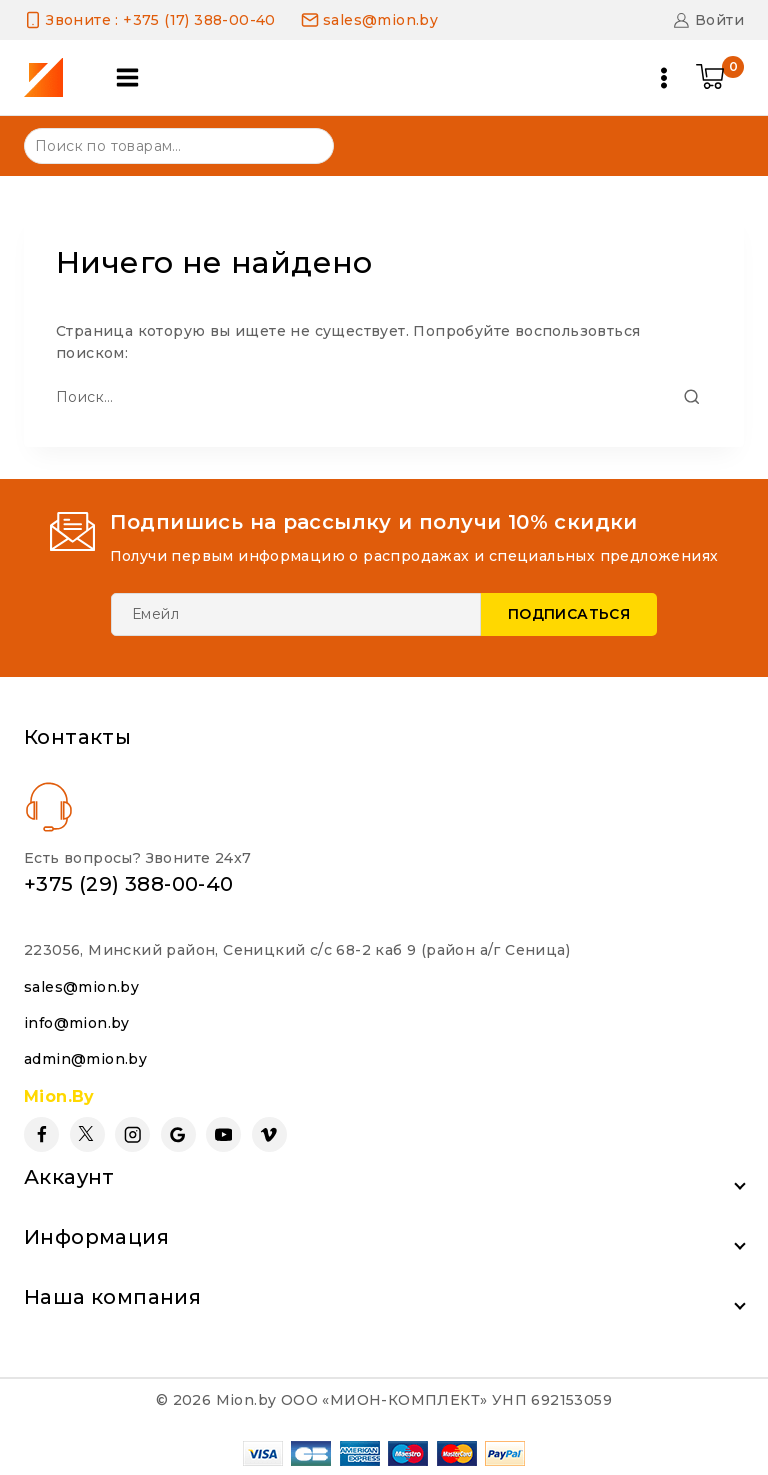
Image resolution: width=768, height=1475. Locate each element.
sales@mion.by (81, 985)
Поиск (306, 144)
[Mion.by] (50, 77)
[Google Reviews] (178, 1133)
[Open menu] (664, 78)
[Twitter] (87, 1133)
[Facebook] (41, 1133)
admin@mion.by (85, 1058)
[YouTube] (223, 1133)
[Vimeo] (269, 1133)
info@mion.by (77, 1022)
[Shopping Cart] (720, 78)
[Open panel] (129, 77)
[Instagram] (132, 1133)
